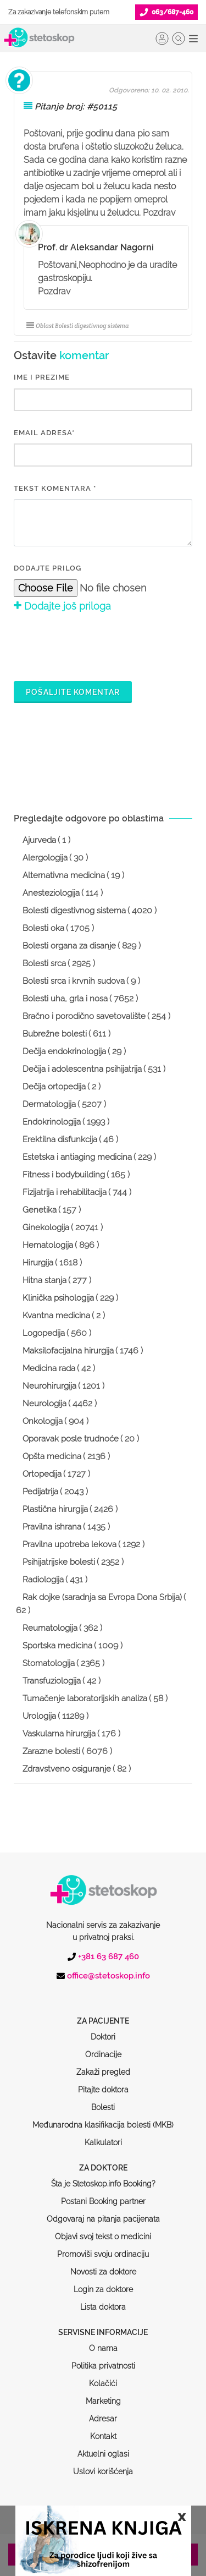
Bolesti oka (43, 928)
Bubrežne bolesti (55, 1034)
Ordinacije (103, 2012)
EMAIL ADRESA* (44, 433)
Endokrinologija (52, 1122)
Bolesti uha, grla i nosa (65, 999)
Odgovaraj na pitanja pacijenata (103, 2177)
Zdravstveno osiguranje (67, 1769)
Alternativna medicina (64, 875)
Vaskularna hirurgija (59, 1734)
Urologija (39, 1716)
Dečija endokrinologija (64, 1051)
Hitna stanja (44, 1280)
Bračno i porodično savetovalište (84, 1016)
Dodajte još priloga (62, 606)
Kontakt (103, 2394)
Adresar (103, 2376)
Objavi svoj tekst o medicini (103, 2194)
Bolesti (103, 2065)
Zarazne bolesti (51, 1751)
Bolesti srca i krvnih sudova (74, 981)
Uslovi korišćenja (103, 2429)
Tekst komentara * (55, 488)
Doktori (103, 1995)
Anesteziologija (51, 893)
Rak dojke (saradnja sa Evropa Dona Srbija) (102, 1597)
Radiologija (43, 1580)
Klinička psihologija (58, 1298)
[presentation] (97, 645)
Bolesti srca (44, 963)
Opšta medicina (52, 1456)
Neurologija (44, 1403)
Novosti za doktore (103, 2230)
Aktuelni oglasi (103, 2412)
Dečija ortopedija (54, 1087)
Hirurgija (38, 1263)
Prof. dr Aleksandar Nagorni (96, 247)
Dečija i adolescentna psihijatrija (82, 1069)
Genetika (40, 1210)
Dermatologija (49, 1104)
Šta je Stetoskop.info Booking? (103, 2141)
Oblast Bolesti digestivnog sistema (77, 326)
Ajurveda (39, 840)
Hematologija (48, 1245)
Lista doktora (103, 2265)
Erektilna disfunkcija (60, 1139)
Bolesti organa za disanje (69, 946)
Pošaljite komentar (73, 692)
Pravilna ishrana (52, 1527)
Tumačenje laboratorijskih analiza (85, 1698)
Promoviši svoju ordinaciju (103, 2212)
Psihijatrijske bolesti (59, 1562)
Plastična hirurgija (55, 1509)
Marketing (103, 2359)
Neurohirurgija (49, 1386)
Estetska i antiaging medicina (77, 1157)
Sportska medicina (57, 1646)
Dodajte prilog (47, 568)
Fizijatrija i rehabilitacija (65, 1192)
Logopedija (44, 1333)
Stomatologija (49, 1663)
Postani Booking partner (103, 2159)
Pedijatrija (40, 1492)
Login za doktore (103, 2247)
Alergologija (45, 858)
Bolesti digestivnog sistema (74, 911)
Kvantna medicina (56, 1315)
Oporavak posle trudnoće (71, 1439)
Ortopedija (42, 1474)
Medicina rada (49, 1368)
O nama (103, 2306)
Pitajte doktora (103, 2047)
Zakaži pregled (103, 2030)
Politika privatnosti (103, 2324)
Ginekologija (46, 1227)
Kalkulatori (103, 2100)
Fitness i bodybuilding (64, 1175)
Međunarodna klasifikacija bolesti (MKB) (103, 2083)
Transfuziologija (52, 1681)
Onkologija (43, 1421)
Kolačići (103, 2341)
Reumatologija (50, 1628)
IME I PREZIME (42, 377)
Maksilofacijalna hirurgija (68, 1351)
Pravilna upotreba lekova (69, 1544)
